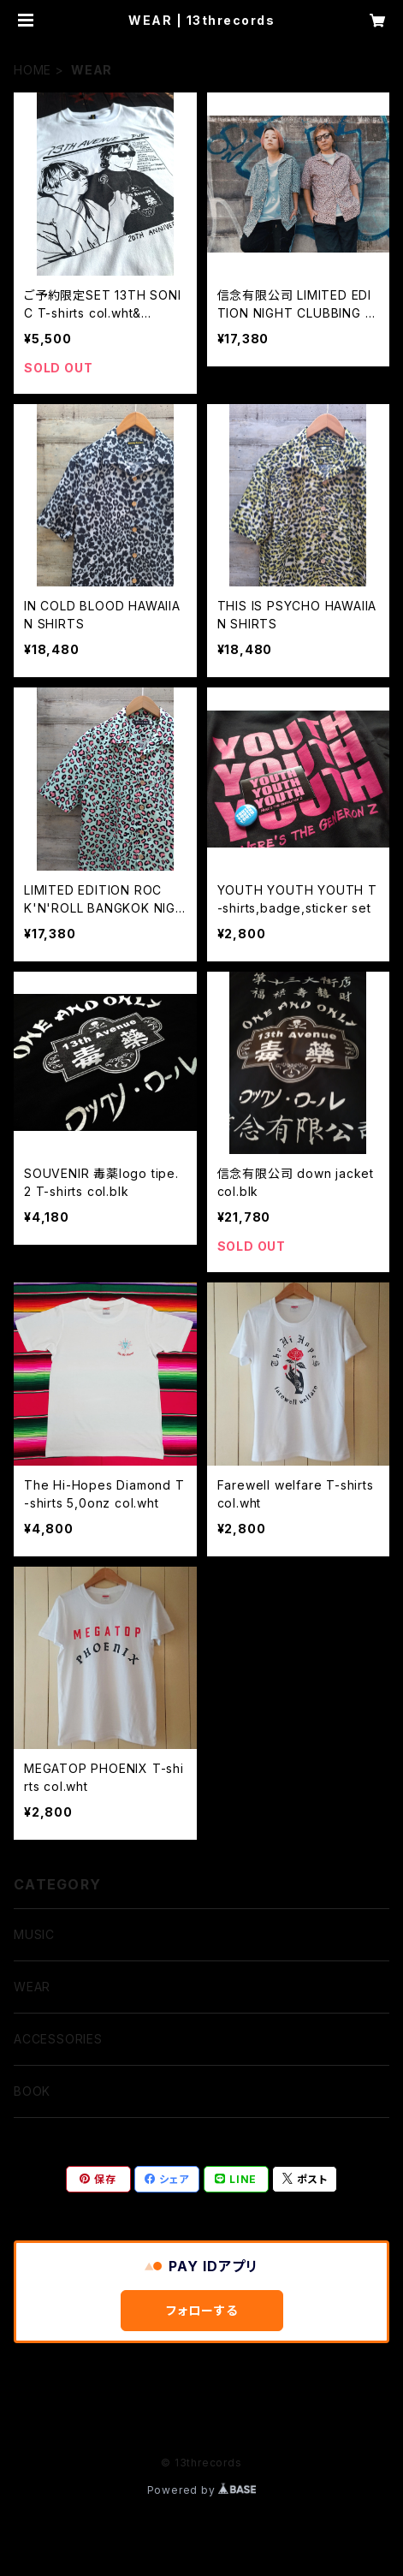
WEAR (32, 1986)
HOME (32, 69)
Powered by (202, 2490)
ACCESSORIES (58, 2039)
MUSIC (34, 1934)
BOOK (32, 2091)
